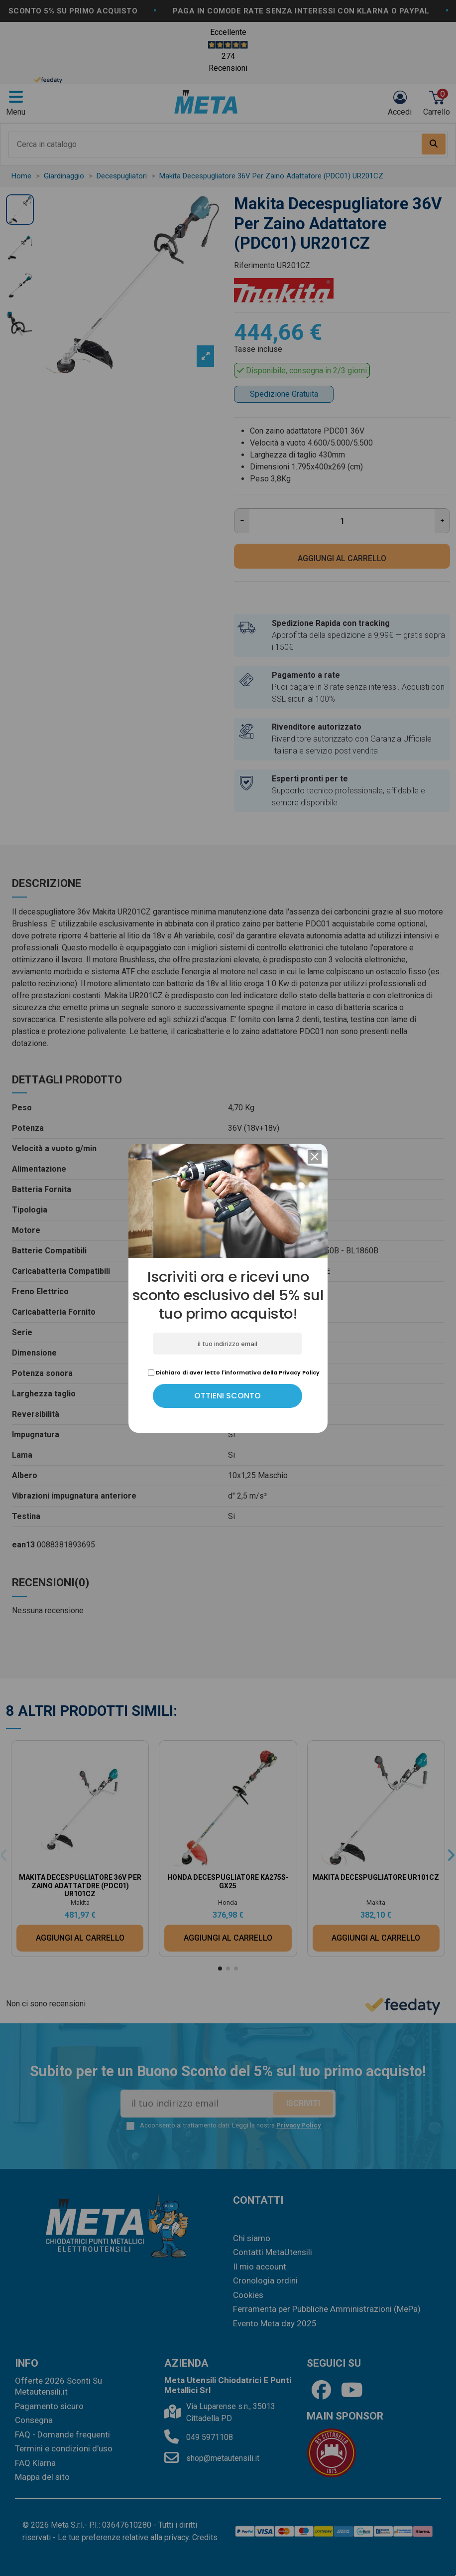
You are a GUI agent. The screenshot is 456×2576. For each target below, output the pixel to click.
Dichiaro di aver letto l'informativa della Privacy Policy (234, 1372)
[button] (315, 1157)
